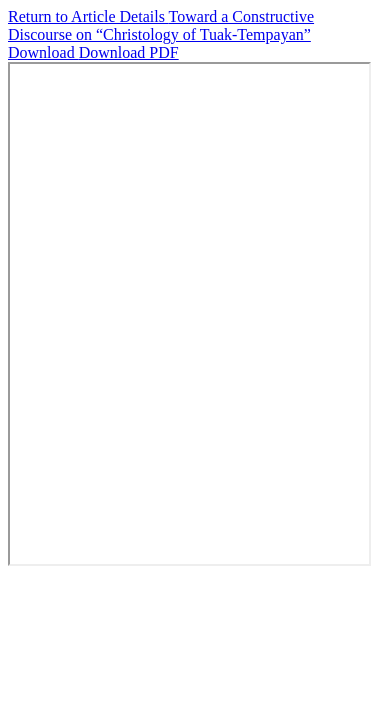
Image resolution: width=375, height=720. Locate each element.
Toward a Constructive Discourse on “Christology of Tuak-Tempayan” (161, 25)
